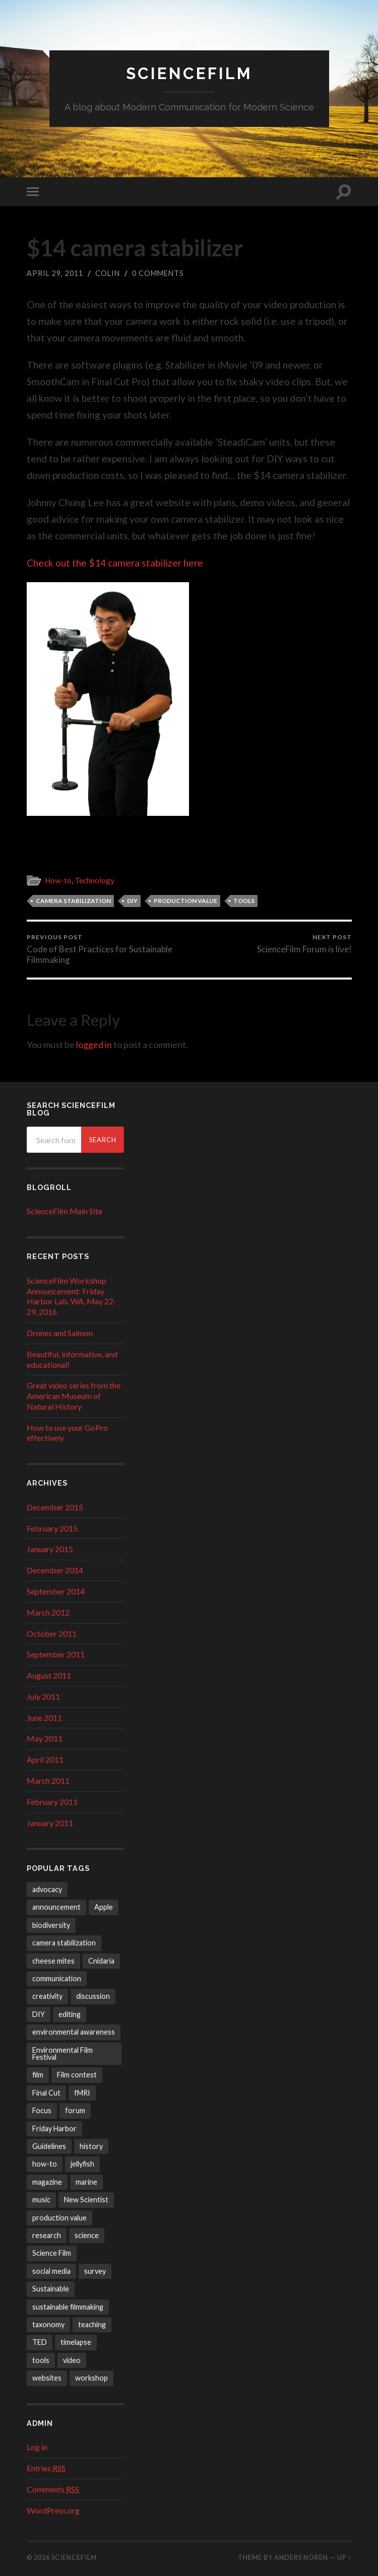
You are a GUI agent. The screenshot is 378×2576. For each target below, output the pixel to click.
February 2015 (52, 1528)
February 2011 (52, 1801)
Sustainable (50, 2288)
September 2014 (56, 1591)
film (37, 2074)
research (46, 2235)
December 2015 (55, 1507)
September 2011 (56, 1654)
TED (39, 2342)
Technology (94, 880)
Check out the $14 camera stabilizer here (115, 563)
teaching (92, 2324)
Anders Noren (301, 2557)
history (91, 2146)
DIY (132, 900)
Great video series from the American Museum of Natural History (73, 1395)
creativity (47, 1996)
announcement (56, 1907)
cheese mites (53, 1961)
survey (95, 2271)
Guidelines (49, 2146)
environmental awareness (73, 2032)
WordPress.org (53, 2510)
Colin (107, 273)
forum (75, 2110)
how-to (44, 2164)
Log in (37, 2447)
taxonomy (48, 2324)
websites (46, 2378)
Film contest (77, 2074)
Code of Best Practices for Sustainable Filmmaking (106, 949)
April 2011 (45, 1759)
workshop (91, 2378)
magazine (47, 2182)
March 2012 (48, 1612)
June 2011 (44, 1717)
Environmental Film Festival (62, 2053)
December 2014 (55, 1570)
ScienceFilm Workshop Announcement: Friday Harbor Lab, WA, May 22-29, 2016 (71, 1296)
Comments (53, 2489)
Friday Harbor (54, 2128)
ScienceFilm (189, 73)
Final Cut (46, 2092)
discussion (93, 1996)
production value (185, 900)
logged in (94, 1044)
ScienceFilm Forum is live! (304, 943)
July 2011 (43, 1696)
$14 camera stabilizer (135, 247)
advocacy (47, 1889)
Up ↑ (344, 2557)
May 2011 (44, 1738)
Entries (46, 2468)
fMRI (82, 2092)
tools (244, 900)
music (41, 2199)
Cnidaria (101, 1961)
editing (69, 2014)
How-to (58, 880)
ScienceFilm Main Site (64, 1211)
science (87, 2235)
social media (51, 2271)
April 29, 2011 (55, 273)
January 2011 (50, 1823)
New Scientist (86, 2199)
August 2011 (49, 1675)
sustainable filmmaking (67, 2307)
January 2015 (50, 1549)
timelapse (75, 2342)
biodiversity (51, 1925)
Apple (103, 1907)
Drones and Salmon (60, 1333)
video (72, 2360)
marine (86, 2182)
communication (56, 1978)
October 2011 (52, 1633)
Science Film (51, 2253)
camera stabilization (73, 900)
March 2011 (48, 1780)
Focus (41, 2110)
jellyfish (82, 2164)
